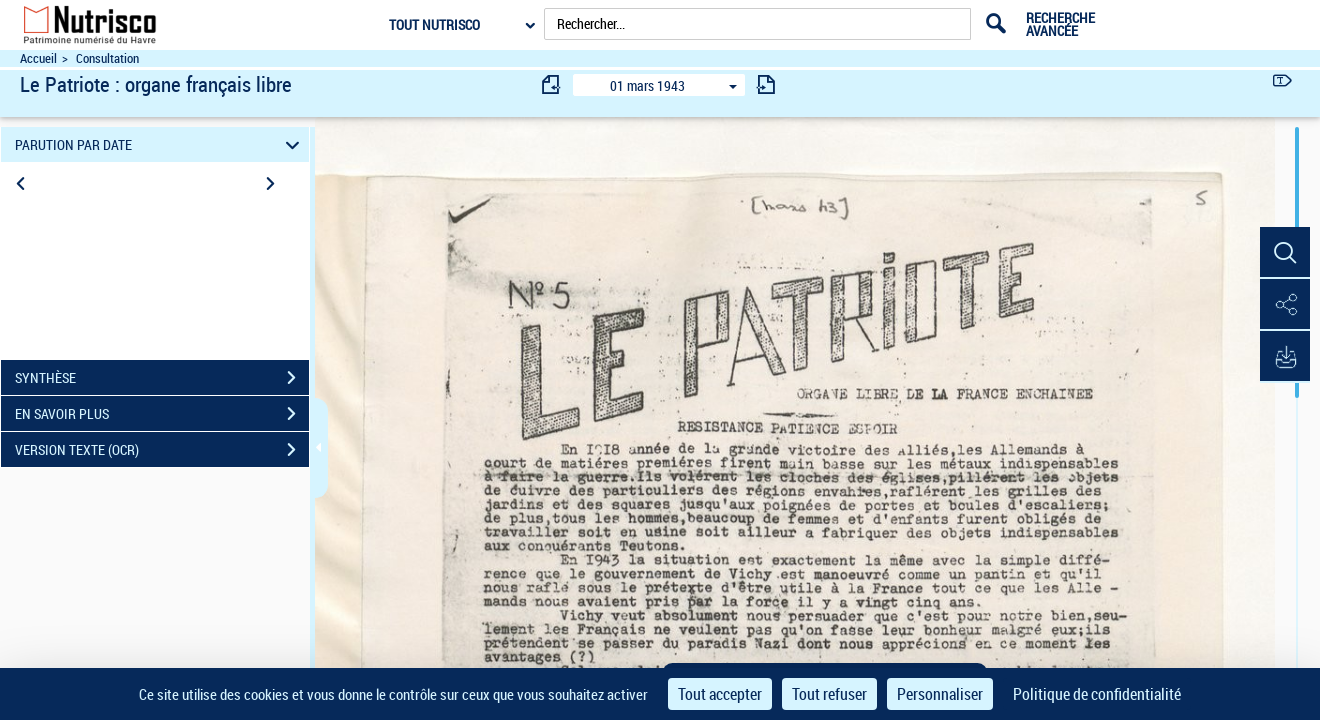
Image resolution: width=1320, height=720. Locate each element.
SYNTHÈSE (162, 378)
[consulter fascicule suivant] (766, 84)
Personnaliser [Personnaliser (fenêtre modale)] (940, 694)
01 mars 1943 (647, 85)
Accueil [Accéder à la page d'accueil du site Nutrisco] (38, 58)
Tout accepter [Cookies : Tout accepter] (720, 694)
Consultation (107, 58)
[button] (1285, 253)
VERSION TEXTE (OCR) (162, 450)
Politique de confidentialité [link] (1097, 694)
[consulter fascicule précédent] (552, 84)
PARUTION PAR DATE (160, 144)
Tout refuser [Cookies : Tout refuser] (829, 694)
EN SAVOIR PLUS (162, 414)
